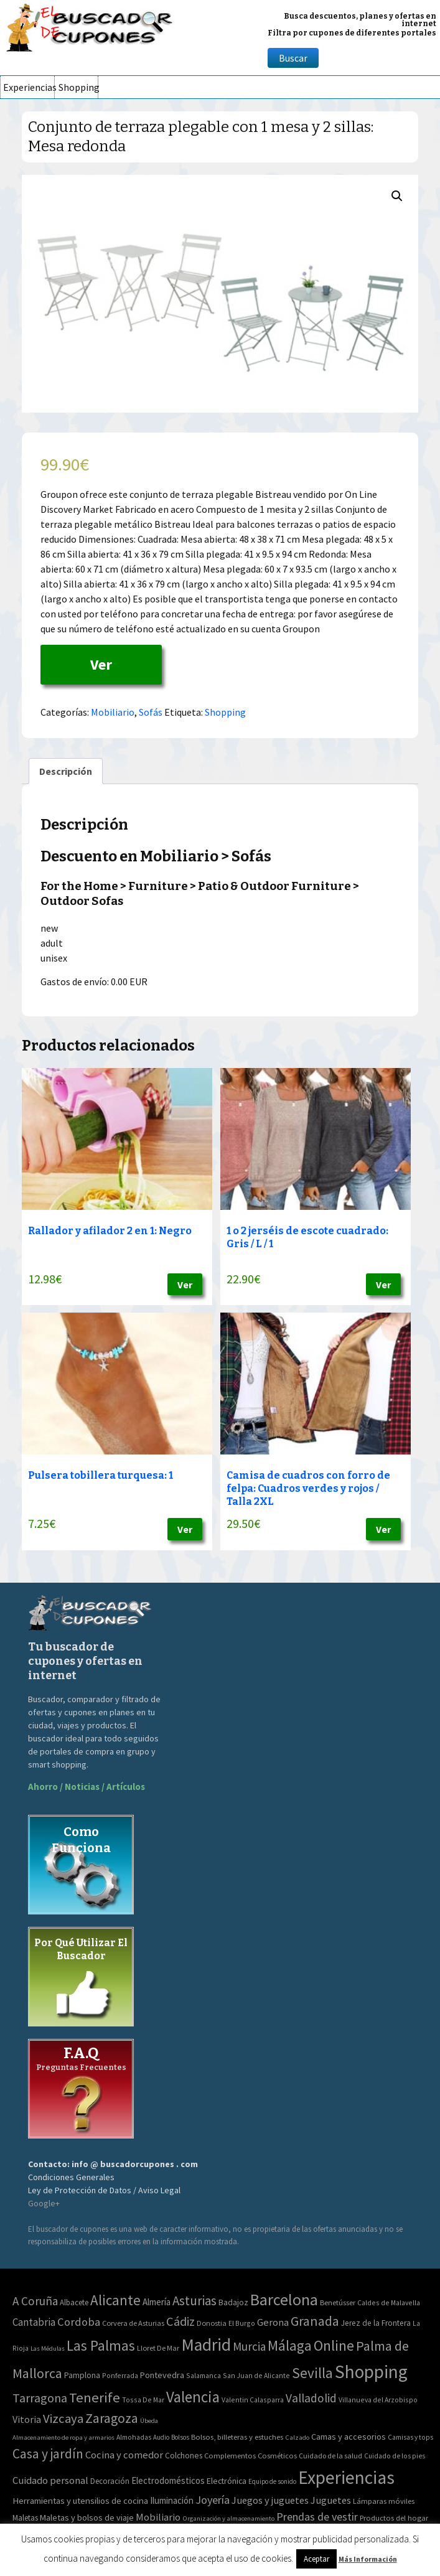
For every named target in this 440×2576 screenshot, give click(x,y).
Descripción (65, 771)
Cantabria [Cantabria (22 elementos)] (33, 2322)
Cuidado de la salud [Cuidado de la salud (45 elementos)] (330, 2455)
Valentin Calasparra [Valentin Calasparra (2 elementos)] (253, 2399)
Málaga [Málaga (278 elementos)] (290, 2345)
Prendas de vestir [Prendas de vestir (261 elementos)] (317, 2516)
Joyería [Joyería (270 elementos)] (212, 2500)
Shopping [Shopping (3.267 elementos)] (371, 2371)
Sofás (150, 712)
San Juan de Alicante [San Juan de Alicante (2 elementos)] (256, 2375)
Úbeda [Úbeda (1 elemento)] (149, 2421)
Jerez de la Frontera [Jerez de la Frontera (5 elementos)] (376, 2323)
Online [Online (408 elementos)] (334, 2345)
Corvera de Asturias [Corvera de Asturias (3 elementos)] (133, 2323)
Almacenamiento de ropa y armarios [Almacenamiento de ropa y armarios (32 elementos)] (63, 2437)
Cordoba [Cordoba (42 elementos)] (78, 2322)
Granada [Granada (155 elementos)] (315, 2321)
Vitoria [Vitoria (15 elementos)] (26, 2419)
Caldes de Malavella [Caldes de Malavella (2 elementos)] (388, 2302)
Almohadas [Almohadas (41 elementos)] (133, 2437)
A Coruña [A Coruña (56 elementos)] (35, 2300)
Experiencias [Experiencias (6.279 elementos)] (346, 2477)
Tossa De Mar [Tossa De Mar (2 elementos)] (143, 2399)
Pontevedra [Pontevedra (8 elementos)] (162, 2375)
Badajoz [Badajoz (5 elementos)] (233, 2302)
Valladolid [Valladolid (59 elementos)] (311, 2398)
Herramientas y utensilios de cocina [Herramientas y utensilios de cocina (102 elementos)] (80, 2500)
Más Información (368, 2559)
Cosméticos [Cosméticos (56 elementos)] (277, 2455)
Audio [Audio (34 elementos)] (161, 2437)
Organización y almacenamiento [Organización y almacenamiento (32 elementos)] (228, 2518)
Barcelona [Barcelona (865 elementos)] (284, 2299)
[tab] (66, 771)
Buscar (293, 58)
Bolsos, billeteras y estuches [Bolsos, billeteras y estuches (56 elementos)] (237, 2437)
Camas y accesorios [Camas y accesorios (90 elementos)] (348, 2436)
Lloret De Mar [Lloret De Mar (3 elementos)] (158, 2348)
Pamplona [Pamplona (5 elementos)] (82, 2375)
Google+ (44, 2203)
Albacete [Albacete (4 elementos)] (74, 2302)
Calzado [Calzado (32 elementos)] (297, 2437)
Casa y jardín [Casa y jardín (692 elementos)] (47, 2453)
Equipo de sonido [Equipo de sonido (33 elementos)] (272, 2481)
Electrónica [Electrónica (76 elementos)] (226, 2480)
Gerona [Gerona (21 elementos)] (273, 2322)
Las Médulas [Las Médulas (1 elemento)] (47, 2348)
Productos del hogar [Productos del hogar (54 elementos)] (394, 2517)
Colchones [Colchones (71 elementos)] (183, 2455)
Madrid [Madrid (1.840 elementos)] (206, 2345)
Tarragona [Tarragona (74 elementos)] (39, 2397)
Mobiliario (112, 712)
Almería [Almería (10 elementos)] (157, 2302)
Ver (101, 664)
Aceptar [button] (316, 2559)
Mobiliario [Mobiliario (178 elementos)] (158, 2517)
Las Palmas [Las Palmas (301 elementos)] (101, 2345)
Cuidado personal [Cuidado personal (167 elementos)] (50, 2480)
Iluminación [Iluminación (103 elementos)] (172, 2500)
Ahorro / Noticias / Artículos (86, 1786)
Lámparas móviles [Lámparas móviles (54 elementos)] (383, 2501)
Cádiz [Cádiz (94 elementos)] (180, 2321)
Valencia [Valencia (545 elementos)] (193, 2397)
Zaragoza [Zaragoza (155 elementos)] (111, 2418)
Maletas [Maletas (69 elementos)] (25, 2518)
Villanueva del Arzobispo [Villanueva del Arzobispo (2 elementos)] (378, 2399)
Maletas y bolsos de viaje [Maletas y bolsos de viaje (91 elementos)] (87, 2517)
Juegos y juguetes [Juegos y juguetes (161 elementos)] (270, 2500)
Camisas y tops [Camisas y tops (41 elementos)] (410, 2437)
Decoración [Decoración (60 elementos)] (109, 2481)
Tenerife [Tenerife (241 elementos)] (94, 2397)
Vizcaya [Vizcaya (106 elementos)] (63, 2418)
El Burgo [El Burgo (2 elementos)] (241, 2323)
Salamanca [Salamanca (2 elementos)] (203, 2375)
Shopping (78, 87)
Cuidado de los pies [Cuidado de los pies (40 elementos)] (394, 2456)
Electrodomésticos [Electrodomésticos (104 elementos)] (168, 2480)
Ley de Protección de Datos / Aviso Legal (104, 2190)
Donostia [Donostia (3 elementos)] (212, 2323)
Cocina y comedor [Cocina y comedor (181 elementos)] (124, 2454)
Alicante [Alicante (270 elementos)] (115, 2300)
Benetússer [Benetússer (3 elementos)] (337, 2302)
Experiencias (28, 87)
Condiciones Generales (71, 2177)
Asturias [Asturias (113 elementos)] (194, 2300)
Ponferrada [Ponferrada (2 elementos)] (120, 2375)
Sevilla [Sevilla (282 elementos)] (312, 2373)
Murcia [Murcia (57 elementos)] (249, 2346)
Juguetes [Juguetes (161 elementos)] (331, 2500)
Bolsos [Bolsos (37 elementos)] (180, 2437)
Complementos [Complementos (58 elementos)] (230, 2455)
